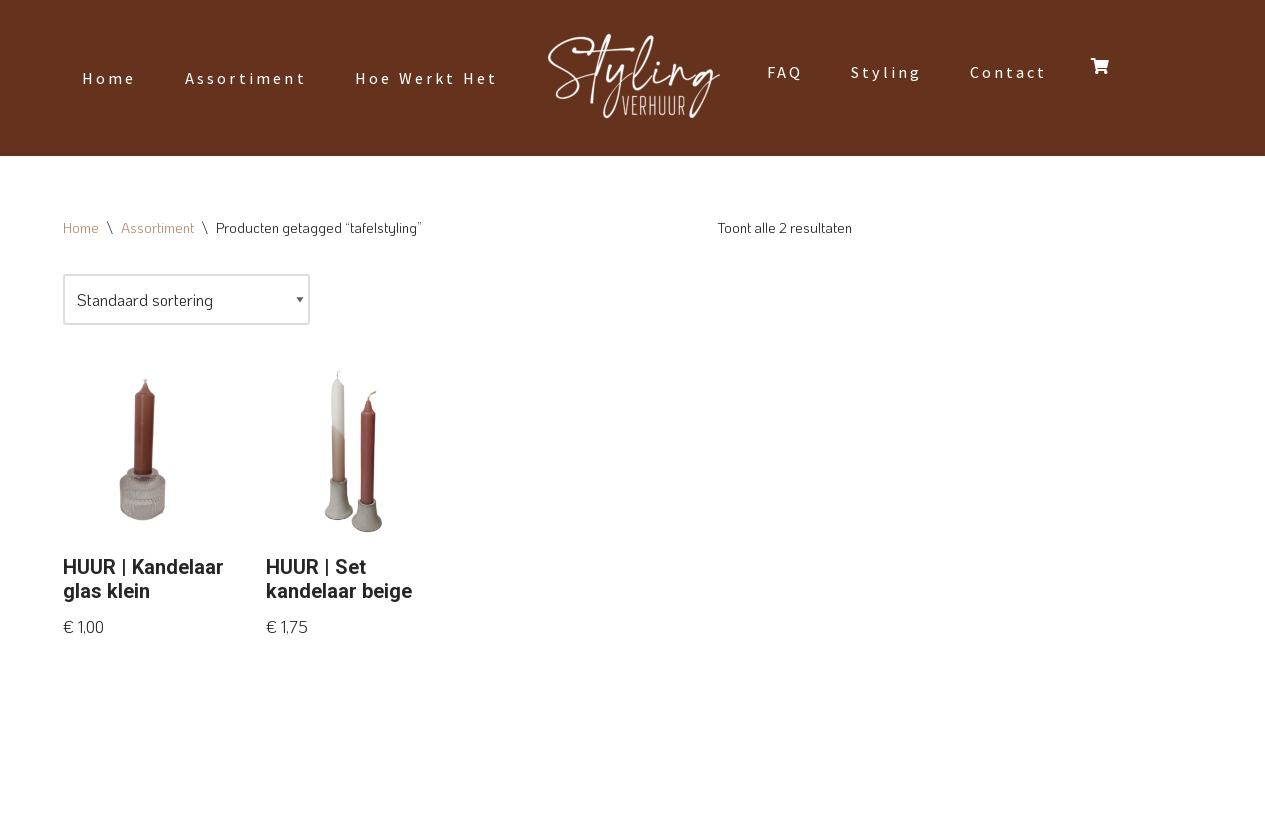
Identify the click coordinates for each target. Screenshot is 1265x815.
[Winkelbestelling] (186, 299)
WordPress (306, 789)
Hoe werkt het (427, 78)
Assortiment (246, 78)
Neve (80, 789)
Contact (1008, 72)
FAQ (785, 72)
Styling (886, 72)
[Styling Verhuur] (633, 78)
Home (109, 78)
